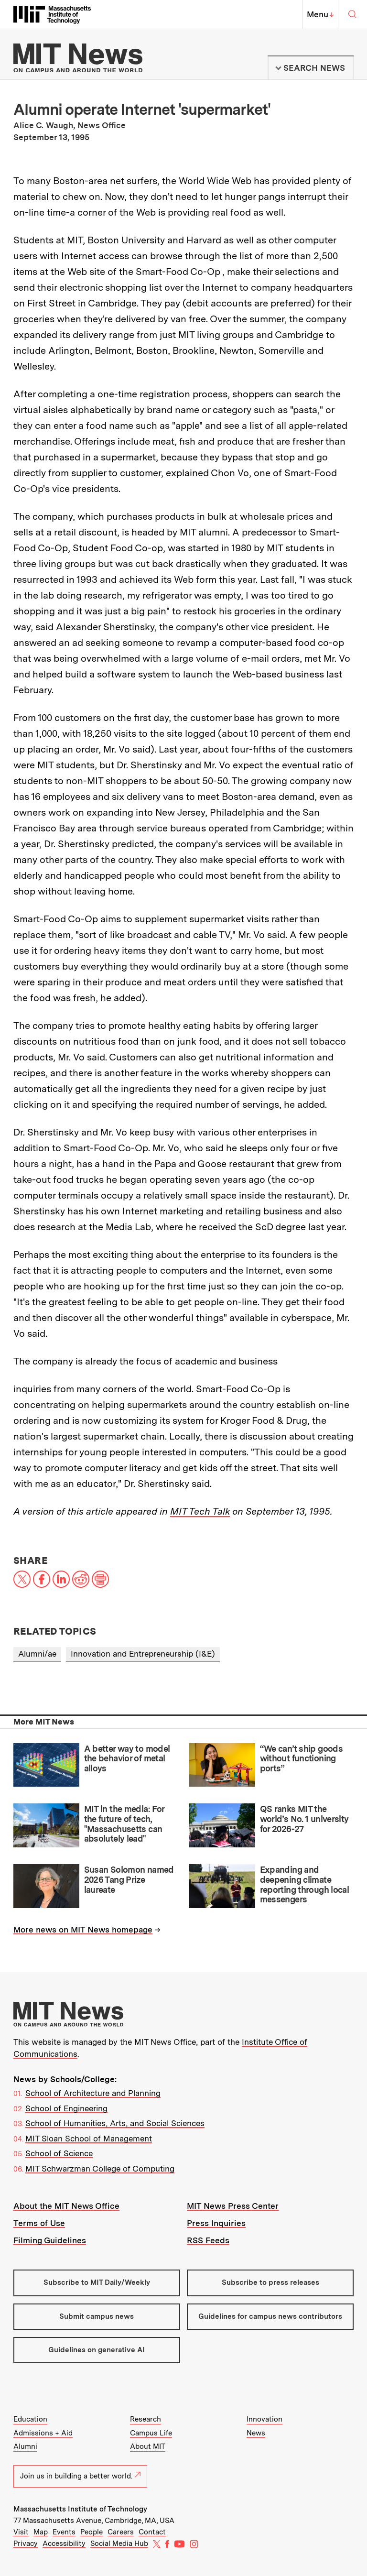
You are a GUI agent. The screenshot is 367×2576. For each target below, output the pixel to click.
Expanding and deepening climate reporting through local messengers (304, 1884)
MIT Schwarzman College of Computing (99, 2168)
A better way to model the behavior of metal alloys (127, 1758)
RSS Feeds (208, 2240)
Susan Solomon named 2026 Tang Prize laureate (129, 1879)
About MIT (147, 2446)
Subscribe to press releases (270, 2282)
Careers (121, 2532)
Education (30, 2419)
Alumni (25, 2446)
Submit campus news (96, 2316)
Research (145, 2419)
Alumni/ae (37, 1654)
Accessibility (64, 2543)
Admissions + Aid (43, 2433)
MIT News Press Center (233, 2206)
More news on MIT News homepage (82, 1929)
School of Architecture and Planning (93, 2093)
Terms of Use (39, 2223)
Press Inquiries (216, 2223)
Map (40, 2532)
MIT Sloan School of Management (88, 2138)
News (256, 2433)
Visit (21, 2532)
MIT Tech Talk (200, 1511)
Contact (152, 2532)
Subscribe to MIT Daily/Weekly (96, 2282)
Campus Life (151, 2433)
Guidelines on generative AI (96, 2350)
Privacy (25, 2543)
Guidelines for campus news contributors (270, 2316)
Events (64, 2532)
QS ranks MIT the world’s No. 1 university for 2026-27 (304, 1819)
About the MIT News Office (66, 2206)
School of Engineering (66, 2108)
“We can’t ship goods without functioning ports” (301, 1758)
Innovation (264, 2419)
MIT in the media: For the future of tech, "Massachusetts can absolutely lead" (124, 1824)
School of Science (59, 2153)
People (91, 2532)
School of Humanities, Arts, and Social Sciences (115, 2123)
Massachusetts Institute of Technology (80, 2509)
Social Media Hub (119, 2543)
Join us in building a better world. (80, 2476)
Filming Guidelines (49, 2240)
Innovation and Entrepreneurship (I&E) (143, 1654)
